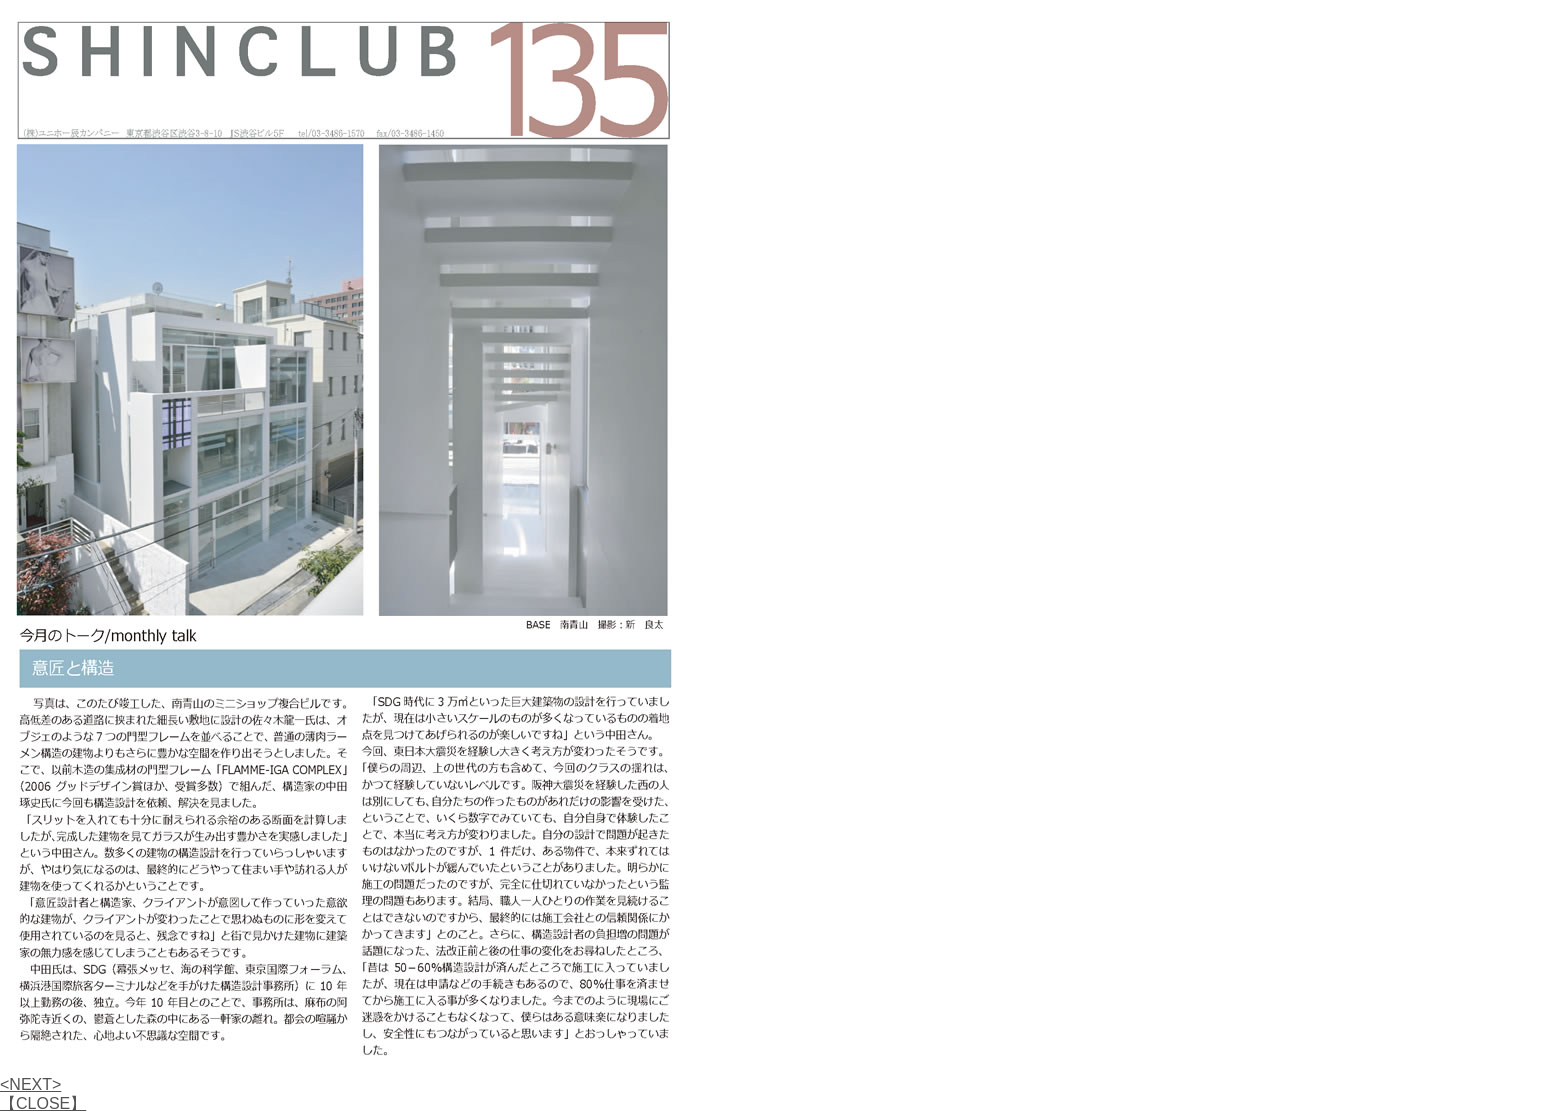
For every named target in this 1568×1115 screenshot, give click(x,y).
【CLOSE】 (43, 1103)
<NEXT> (30, 1084)
